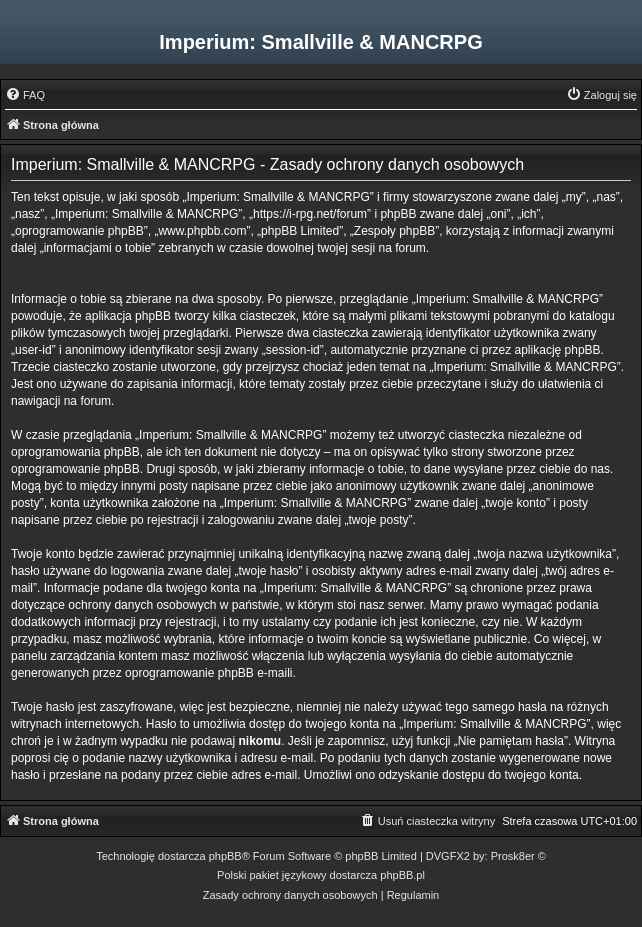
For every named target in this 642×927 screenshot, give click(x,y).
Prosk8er (513, 856)
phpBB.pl (402, 875)
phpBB (225, 856)
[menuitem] (25, 95)
